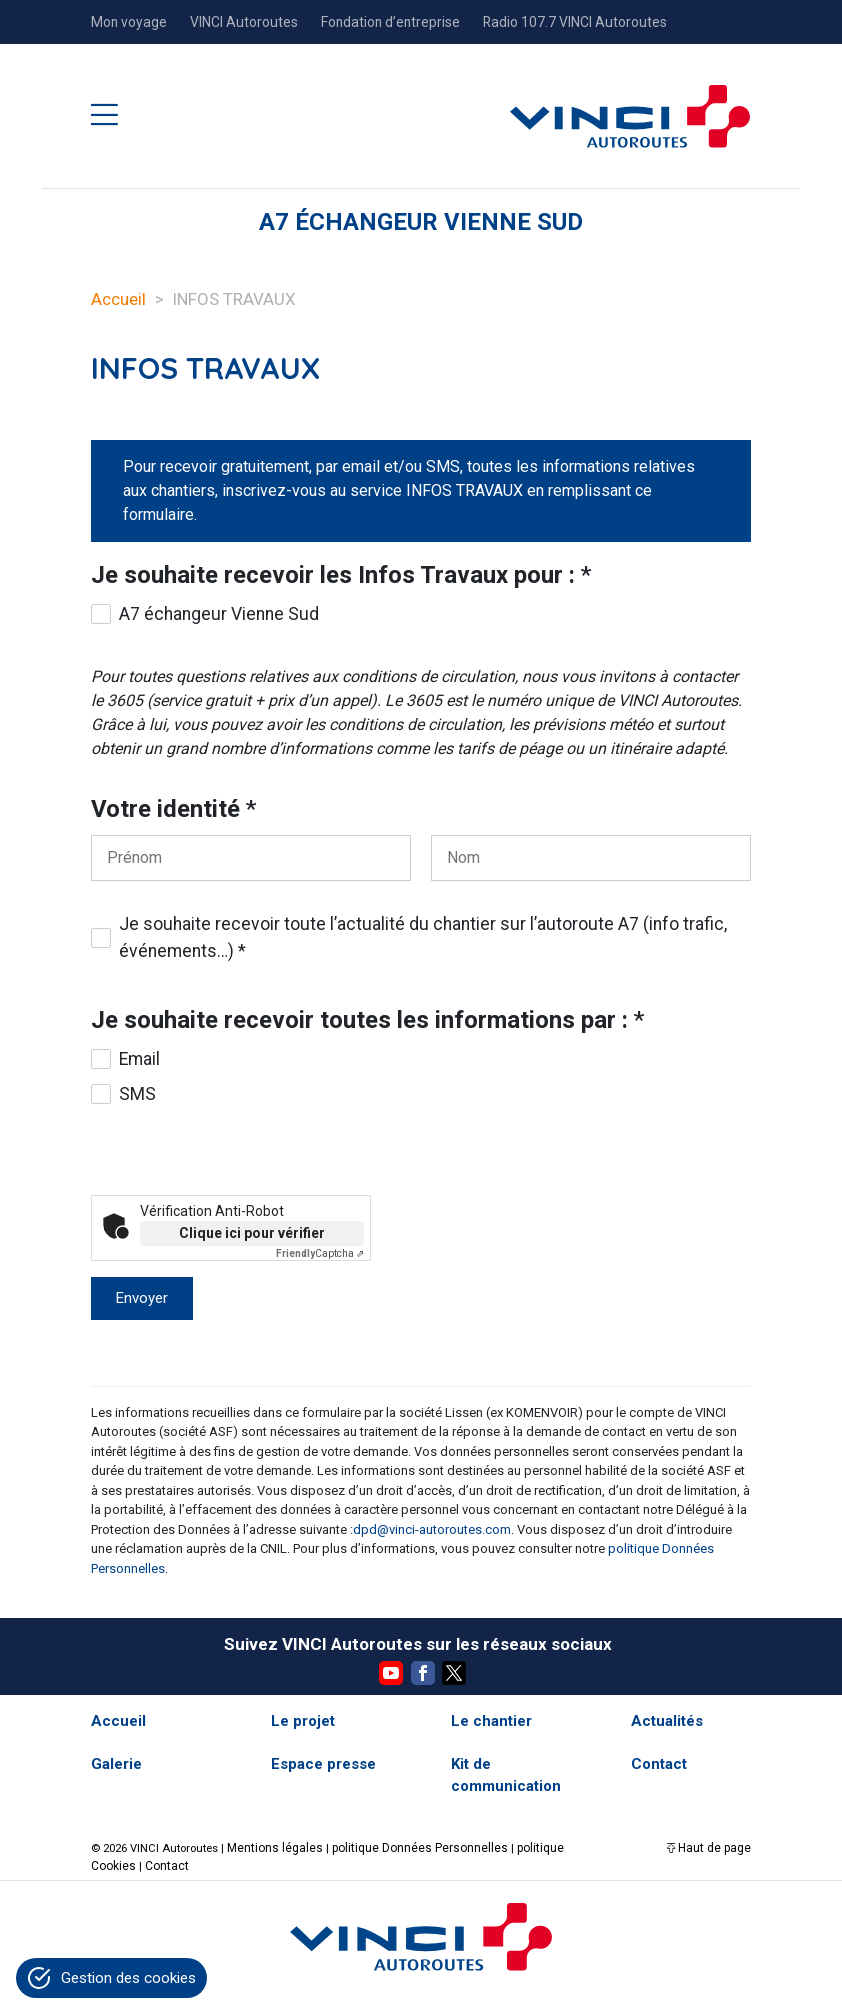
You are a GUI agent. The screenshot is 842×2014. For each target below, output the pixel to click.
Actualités (667, 1721)
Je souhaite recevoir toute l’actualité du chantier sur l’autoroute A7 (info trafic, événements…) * (423, 937)
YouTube (391, 1673)
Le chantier (491, 1721)
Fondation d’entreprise (390, 22)
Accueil (118, 299)
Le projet (303, 1721)
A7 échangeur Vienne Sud (219, 614)
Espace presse (323, 1764)
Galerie (116, 1764)
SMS (137, 1094)
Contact (659, 1764)
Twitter (454, 1673)
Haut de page (717, 1847)
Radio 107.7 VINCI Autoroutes (575, 22)
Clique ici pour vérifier (252, 1233)
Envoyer (142, 1298)
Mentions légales (271, 1847)
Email (139, 1059)
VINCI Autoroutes (244, 22)
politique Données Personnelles (405, 1847)
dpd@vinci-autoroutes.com (432, 1529)
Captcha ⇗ (320, 1253)
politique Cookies (540, 1847)
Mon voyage (129, 22)
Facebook (423, 1673)
